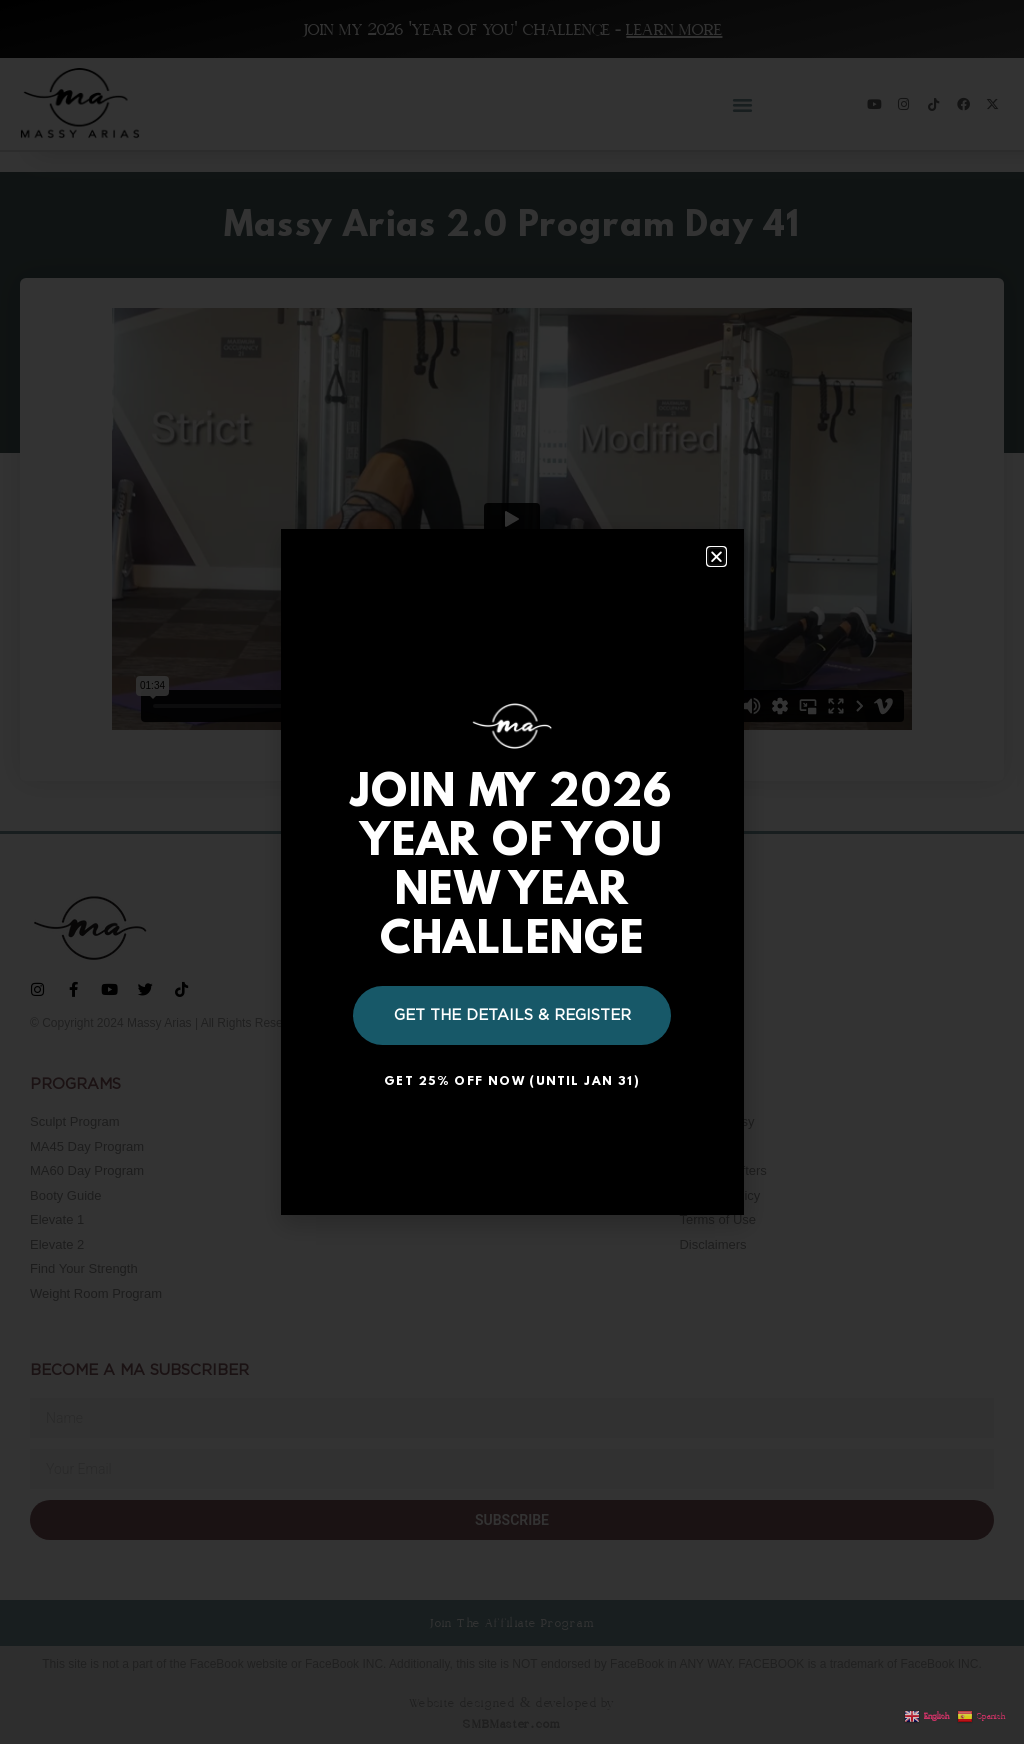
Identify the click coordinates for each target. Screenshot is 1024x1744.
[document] (512, 872)
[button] (716, 556)
